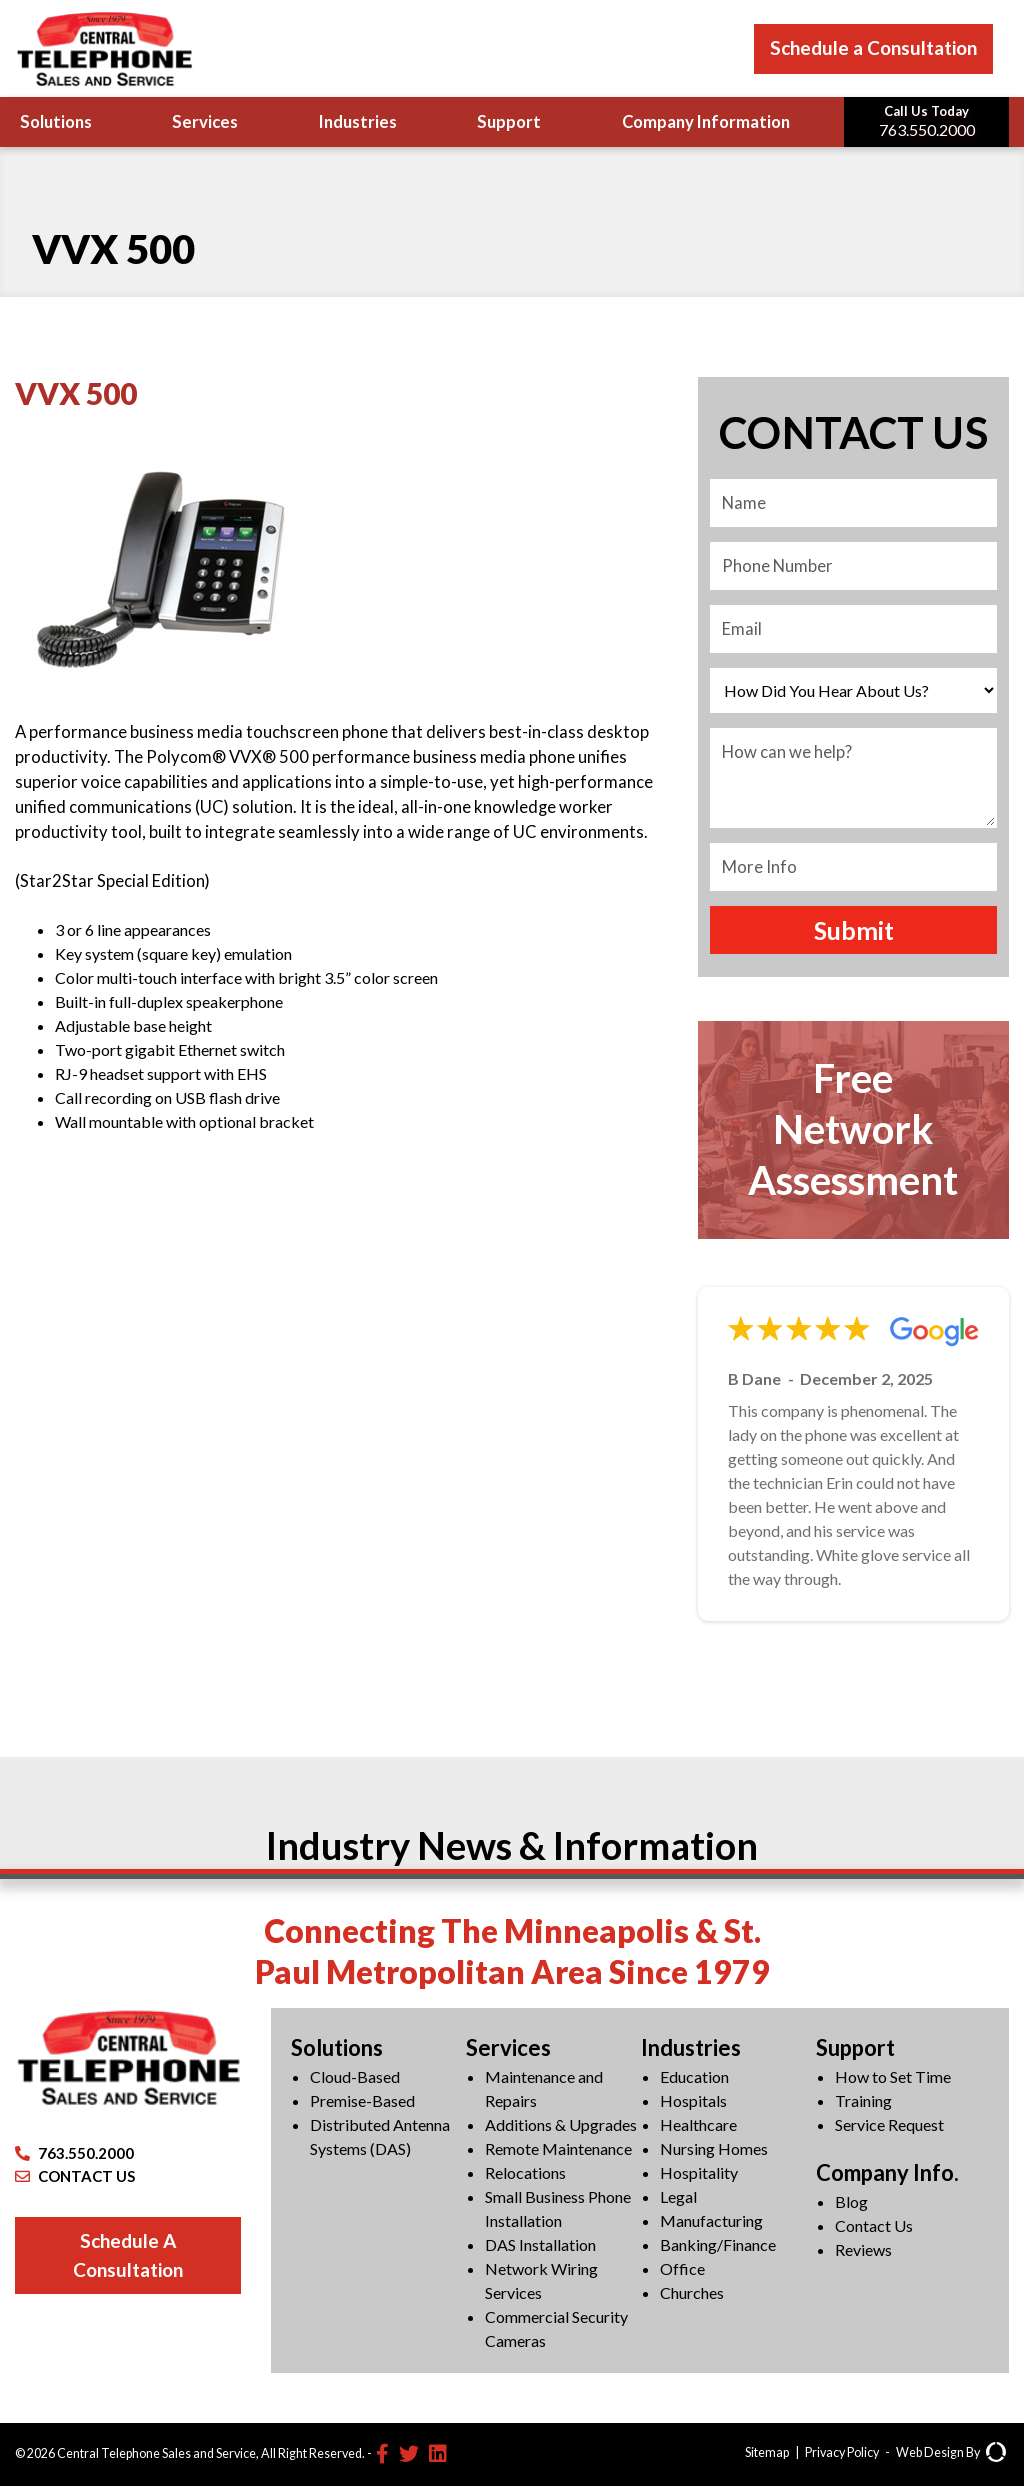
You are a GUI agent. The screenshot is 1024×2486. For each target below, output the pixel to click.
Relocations (525, 2172)
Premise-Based (362, 2100)
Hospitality (699, 2172)
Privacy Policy (842, 2452)
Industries (358, 122)
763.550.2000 (74, 2153)
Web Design (930, 2452)
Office (682, 2268)
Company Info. (887, 2172)
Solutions (56, 122)
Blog (851, 2201)
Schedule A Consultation (128, 2255)
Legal (678, 2196)
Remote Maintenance (558, 2148)
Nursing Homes (714, 2148)
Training (863, 2100)
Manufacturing (711, 2220)
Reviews (863, 2249)
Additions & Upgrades (561, 2124)
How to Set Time (893, 2076)
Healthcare (698, 2124)
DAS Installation (540, 2244)
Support (509, 122)
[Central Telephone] (104, 48)
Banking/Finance (718, 2244)
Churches (692, 2292)
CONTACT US (75, 2176)
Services (205, 122)
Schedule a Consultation (873, 47)
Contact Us (874, 2225)
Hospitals (693, 2100)
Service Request (889, 2124)
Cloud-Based (355, 2076)
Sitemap (767, 2452)
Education (694, 2076)
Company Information (706, 122)
